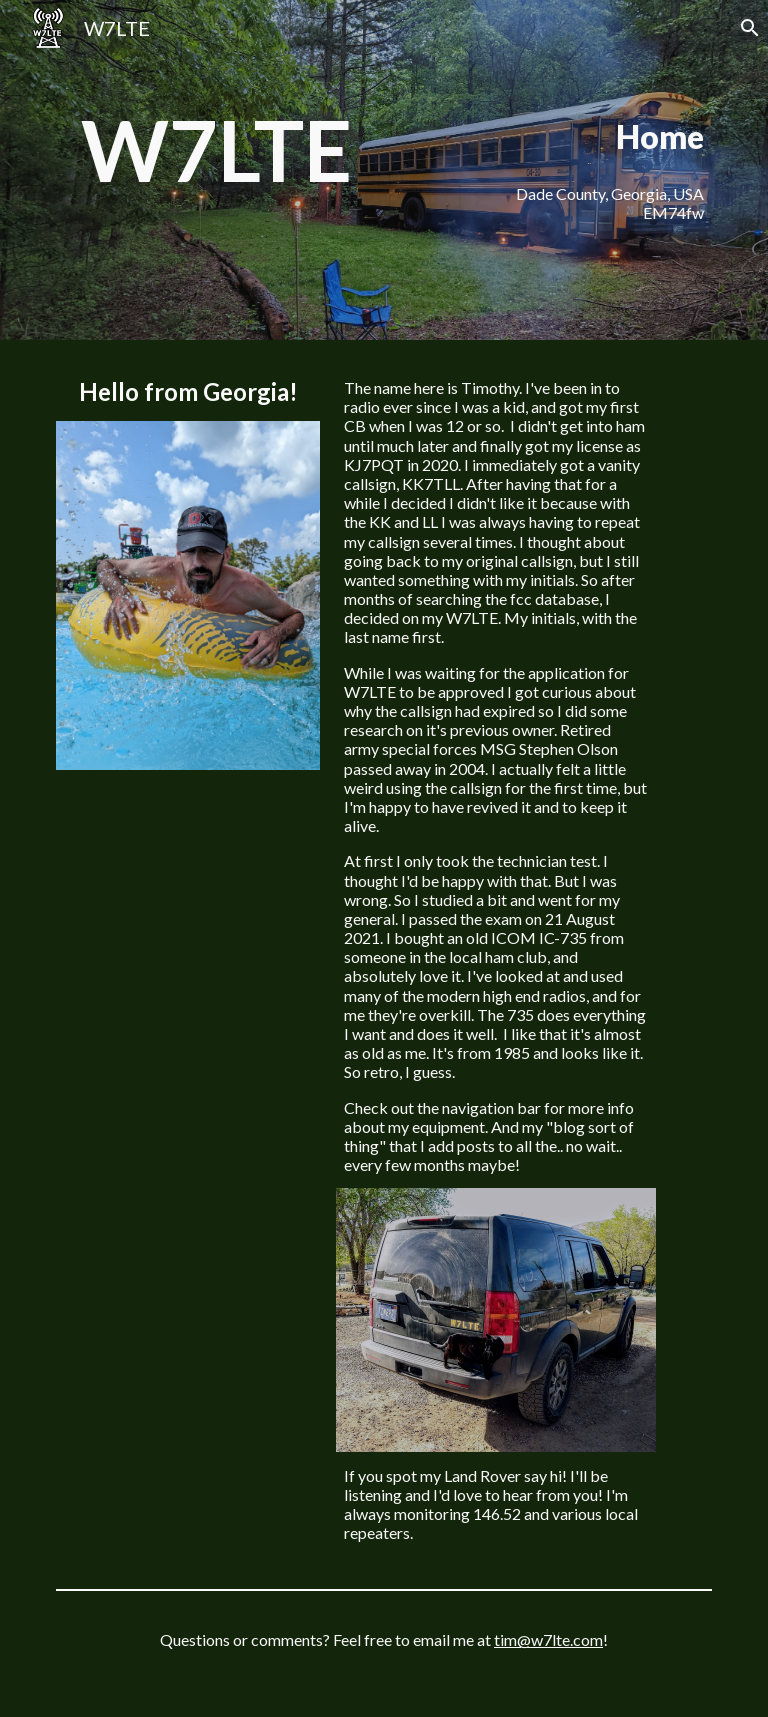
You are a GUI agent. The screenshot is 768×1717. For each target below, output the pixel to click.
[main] (215, 150)
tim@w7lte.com (548, 1639)
